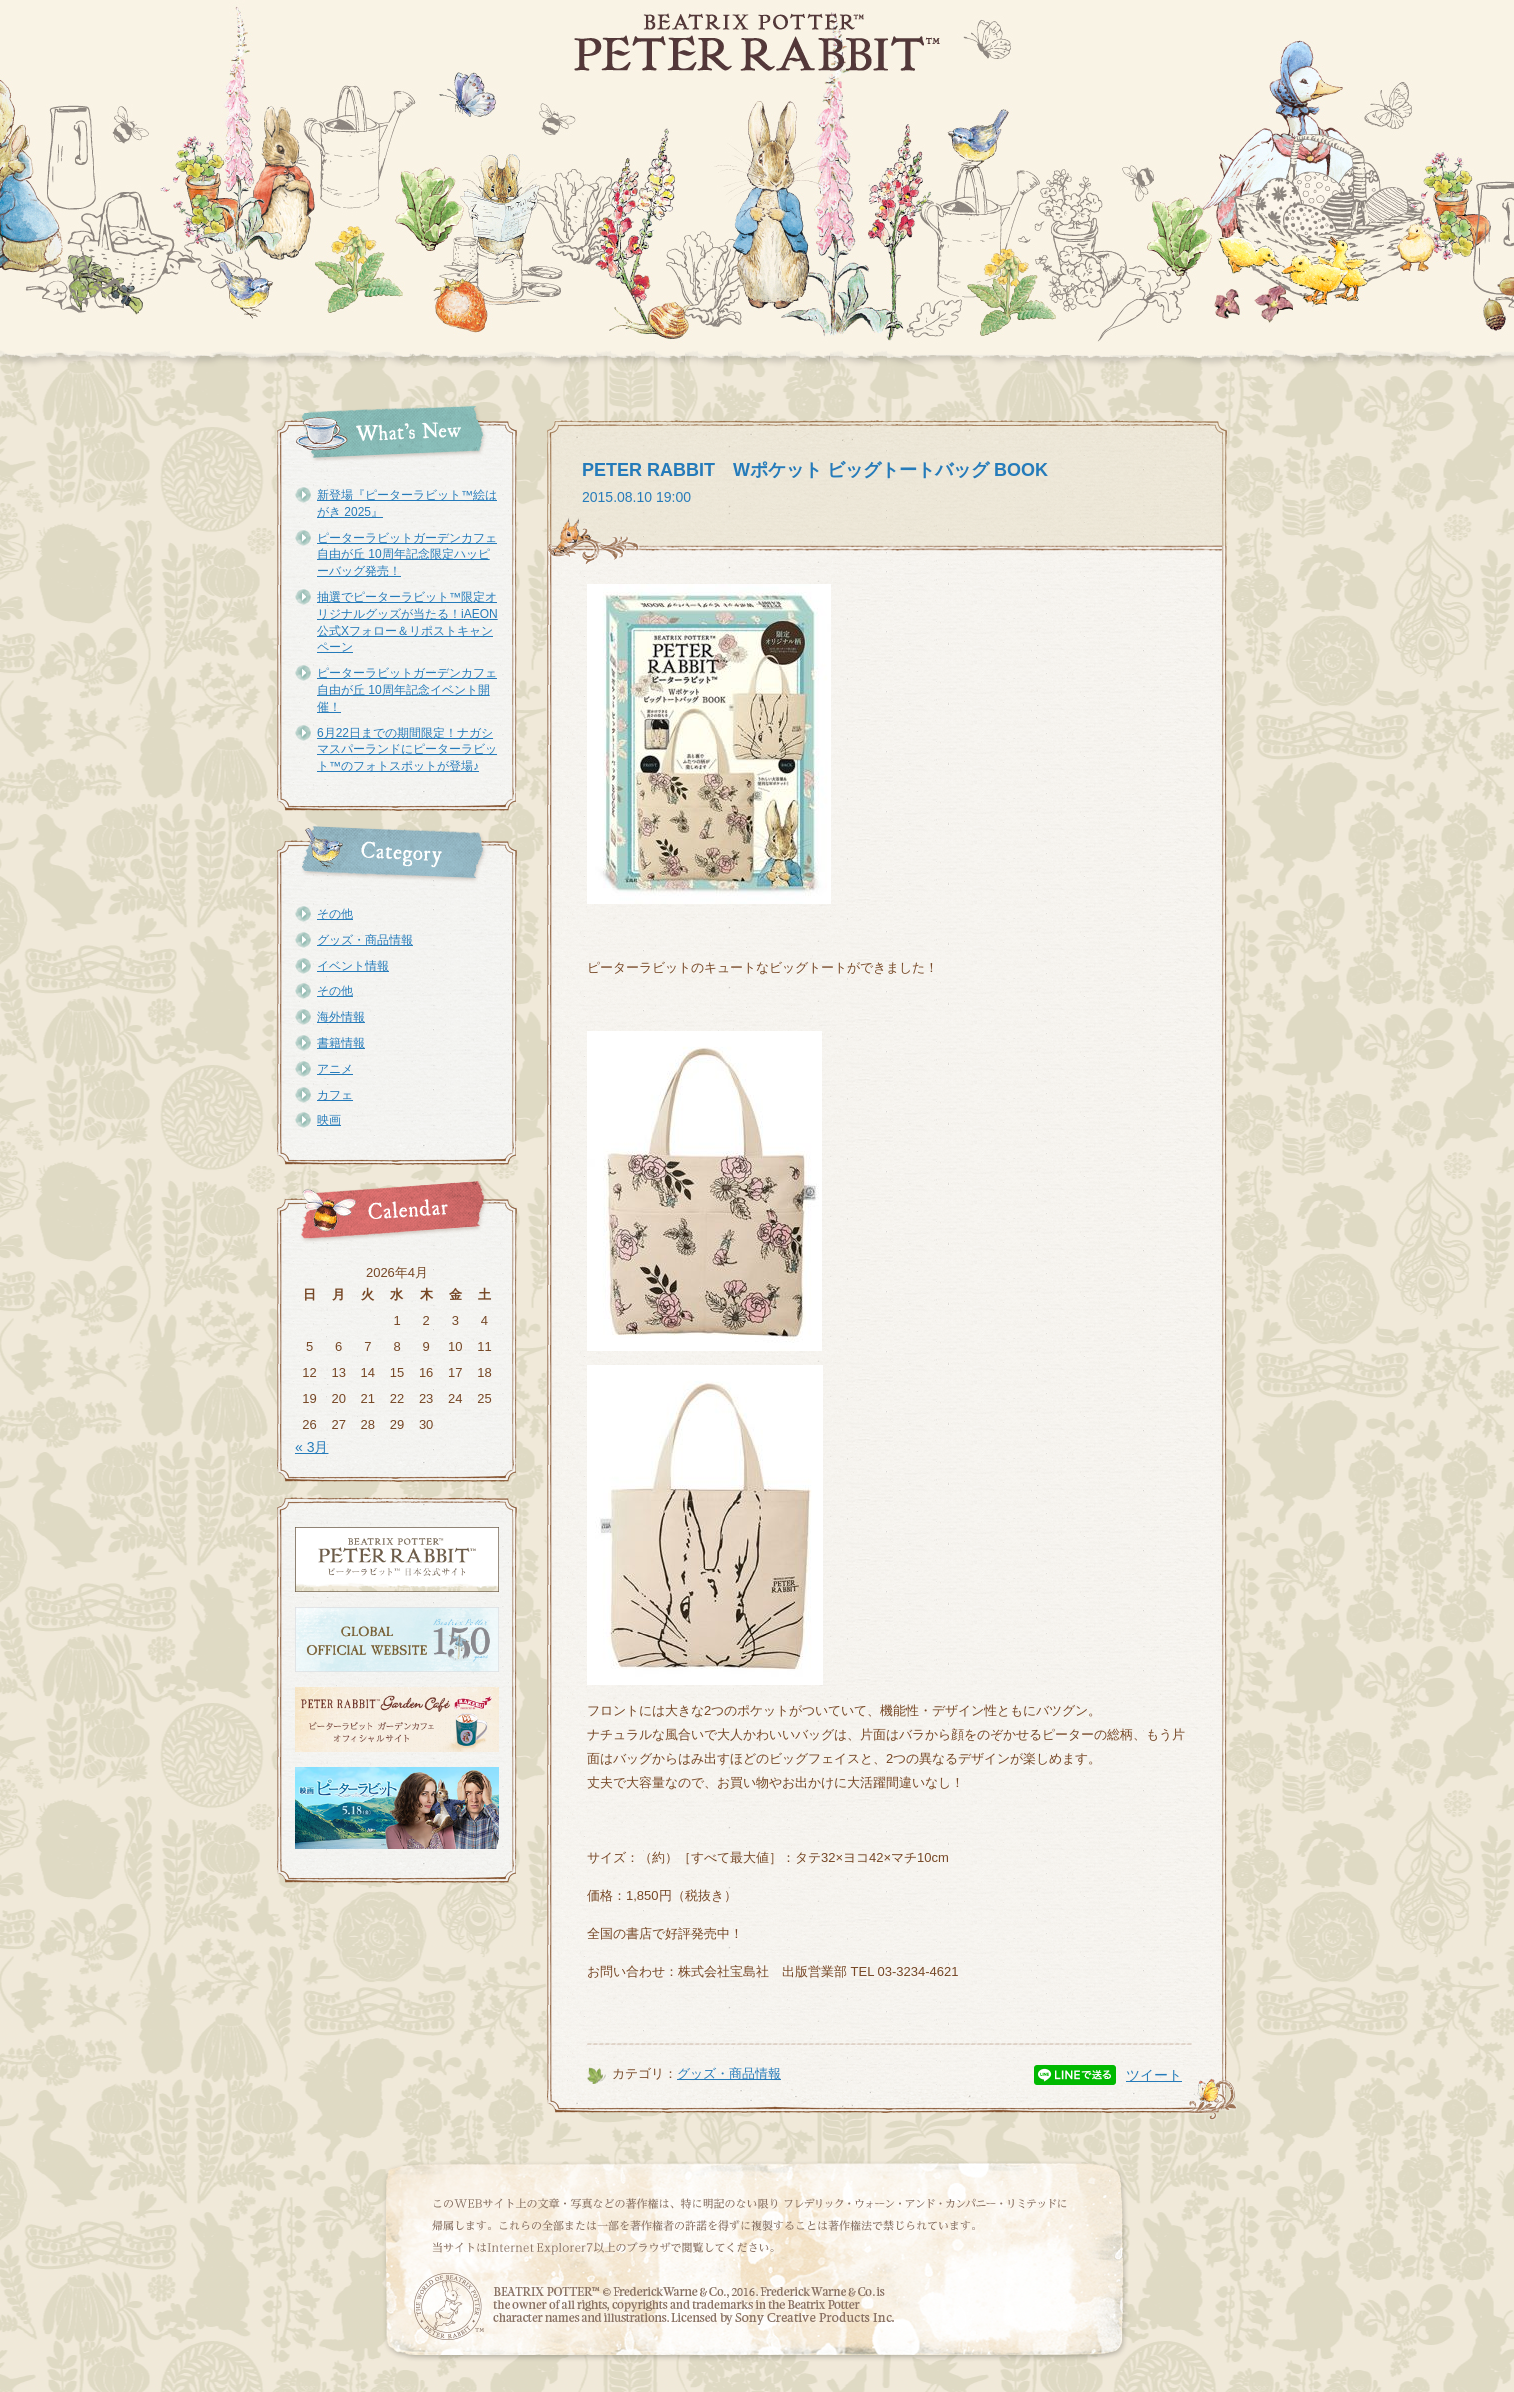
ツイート (1154, 2075)
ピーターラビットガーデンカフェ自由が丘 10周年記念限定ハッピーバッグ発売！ (407, 555)
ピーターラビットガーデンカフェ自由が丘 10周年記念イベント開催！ (407, 690)
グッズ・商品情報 (365, 940)
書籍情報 (341, 1043)
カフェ (335, 1095)
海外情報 (341, 1017)
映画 (329, 1120)
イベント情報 (353, 966)
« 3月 (311, 1447)
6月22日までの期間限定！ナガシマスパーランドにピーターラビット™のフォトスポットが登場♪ (407, 750)
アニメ (335, 1069)
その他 (335, 914)
